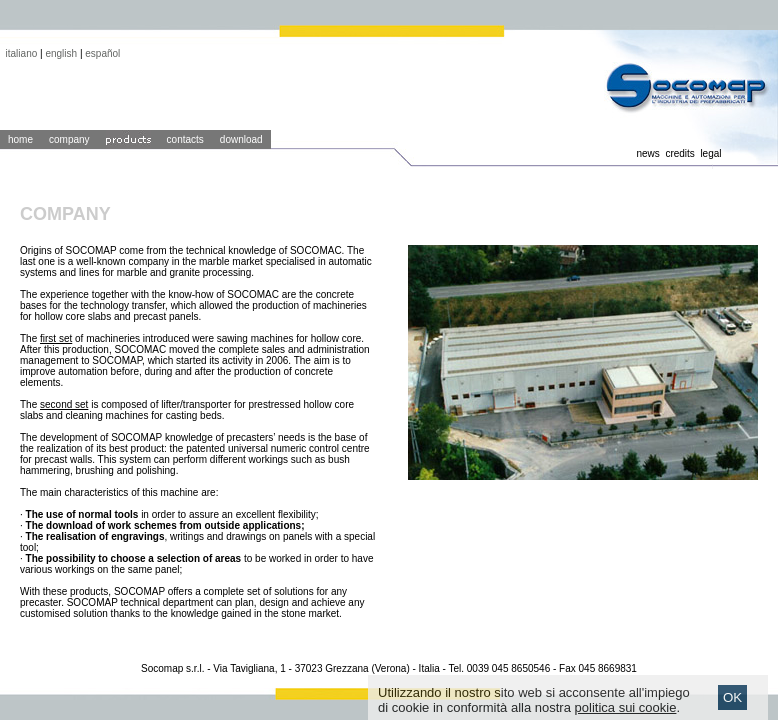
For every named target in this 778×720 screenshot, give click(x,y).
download (241, 139)
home (20, 139)
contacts (185, 139)
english (61, 53)
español (102, 53)
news (647, 153)
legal (710, 153)
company (69, 139)
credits (679, 153)
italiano (22, 53)
